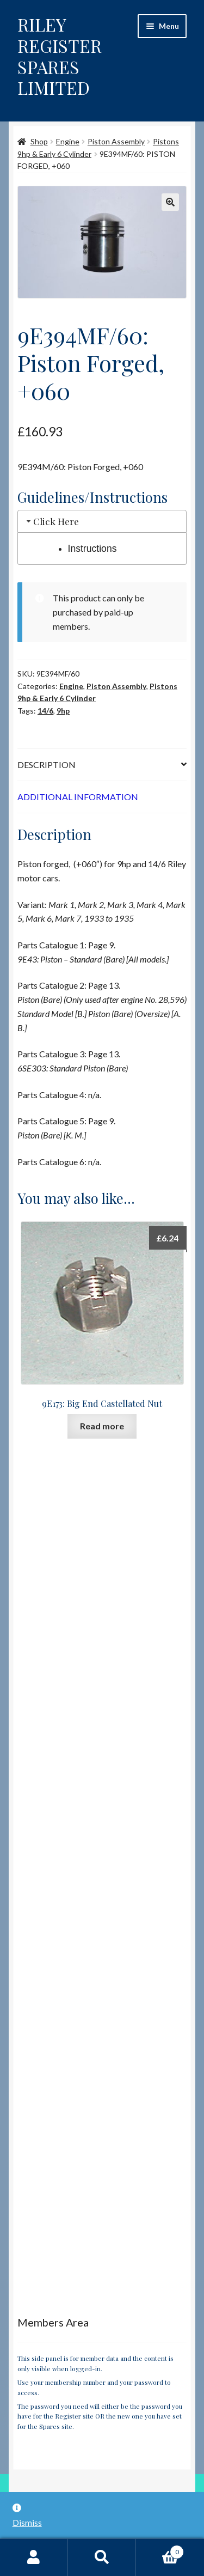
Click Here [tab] (51, 521)
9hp (63, 710)
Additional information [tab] (77, 796)
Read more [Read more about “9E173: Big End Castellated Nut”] (102, 1426)
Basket (160, 2550)
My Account (34, 2557)
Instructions (92, 548)
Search (102, 2557)
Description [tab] (46, 764)
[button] (170, 202)
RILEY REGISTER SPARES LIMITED (59, 56)
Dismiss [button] (27, 2522)
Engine (67, 141)
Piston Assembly (116, 141)
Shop (39, 141)
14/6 (45, 710)
